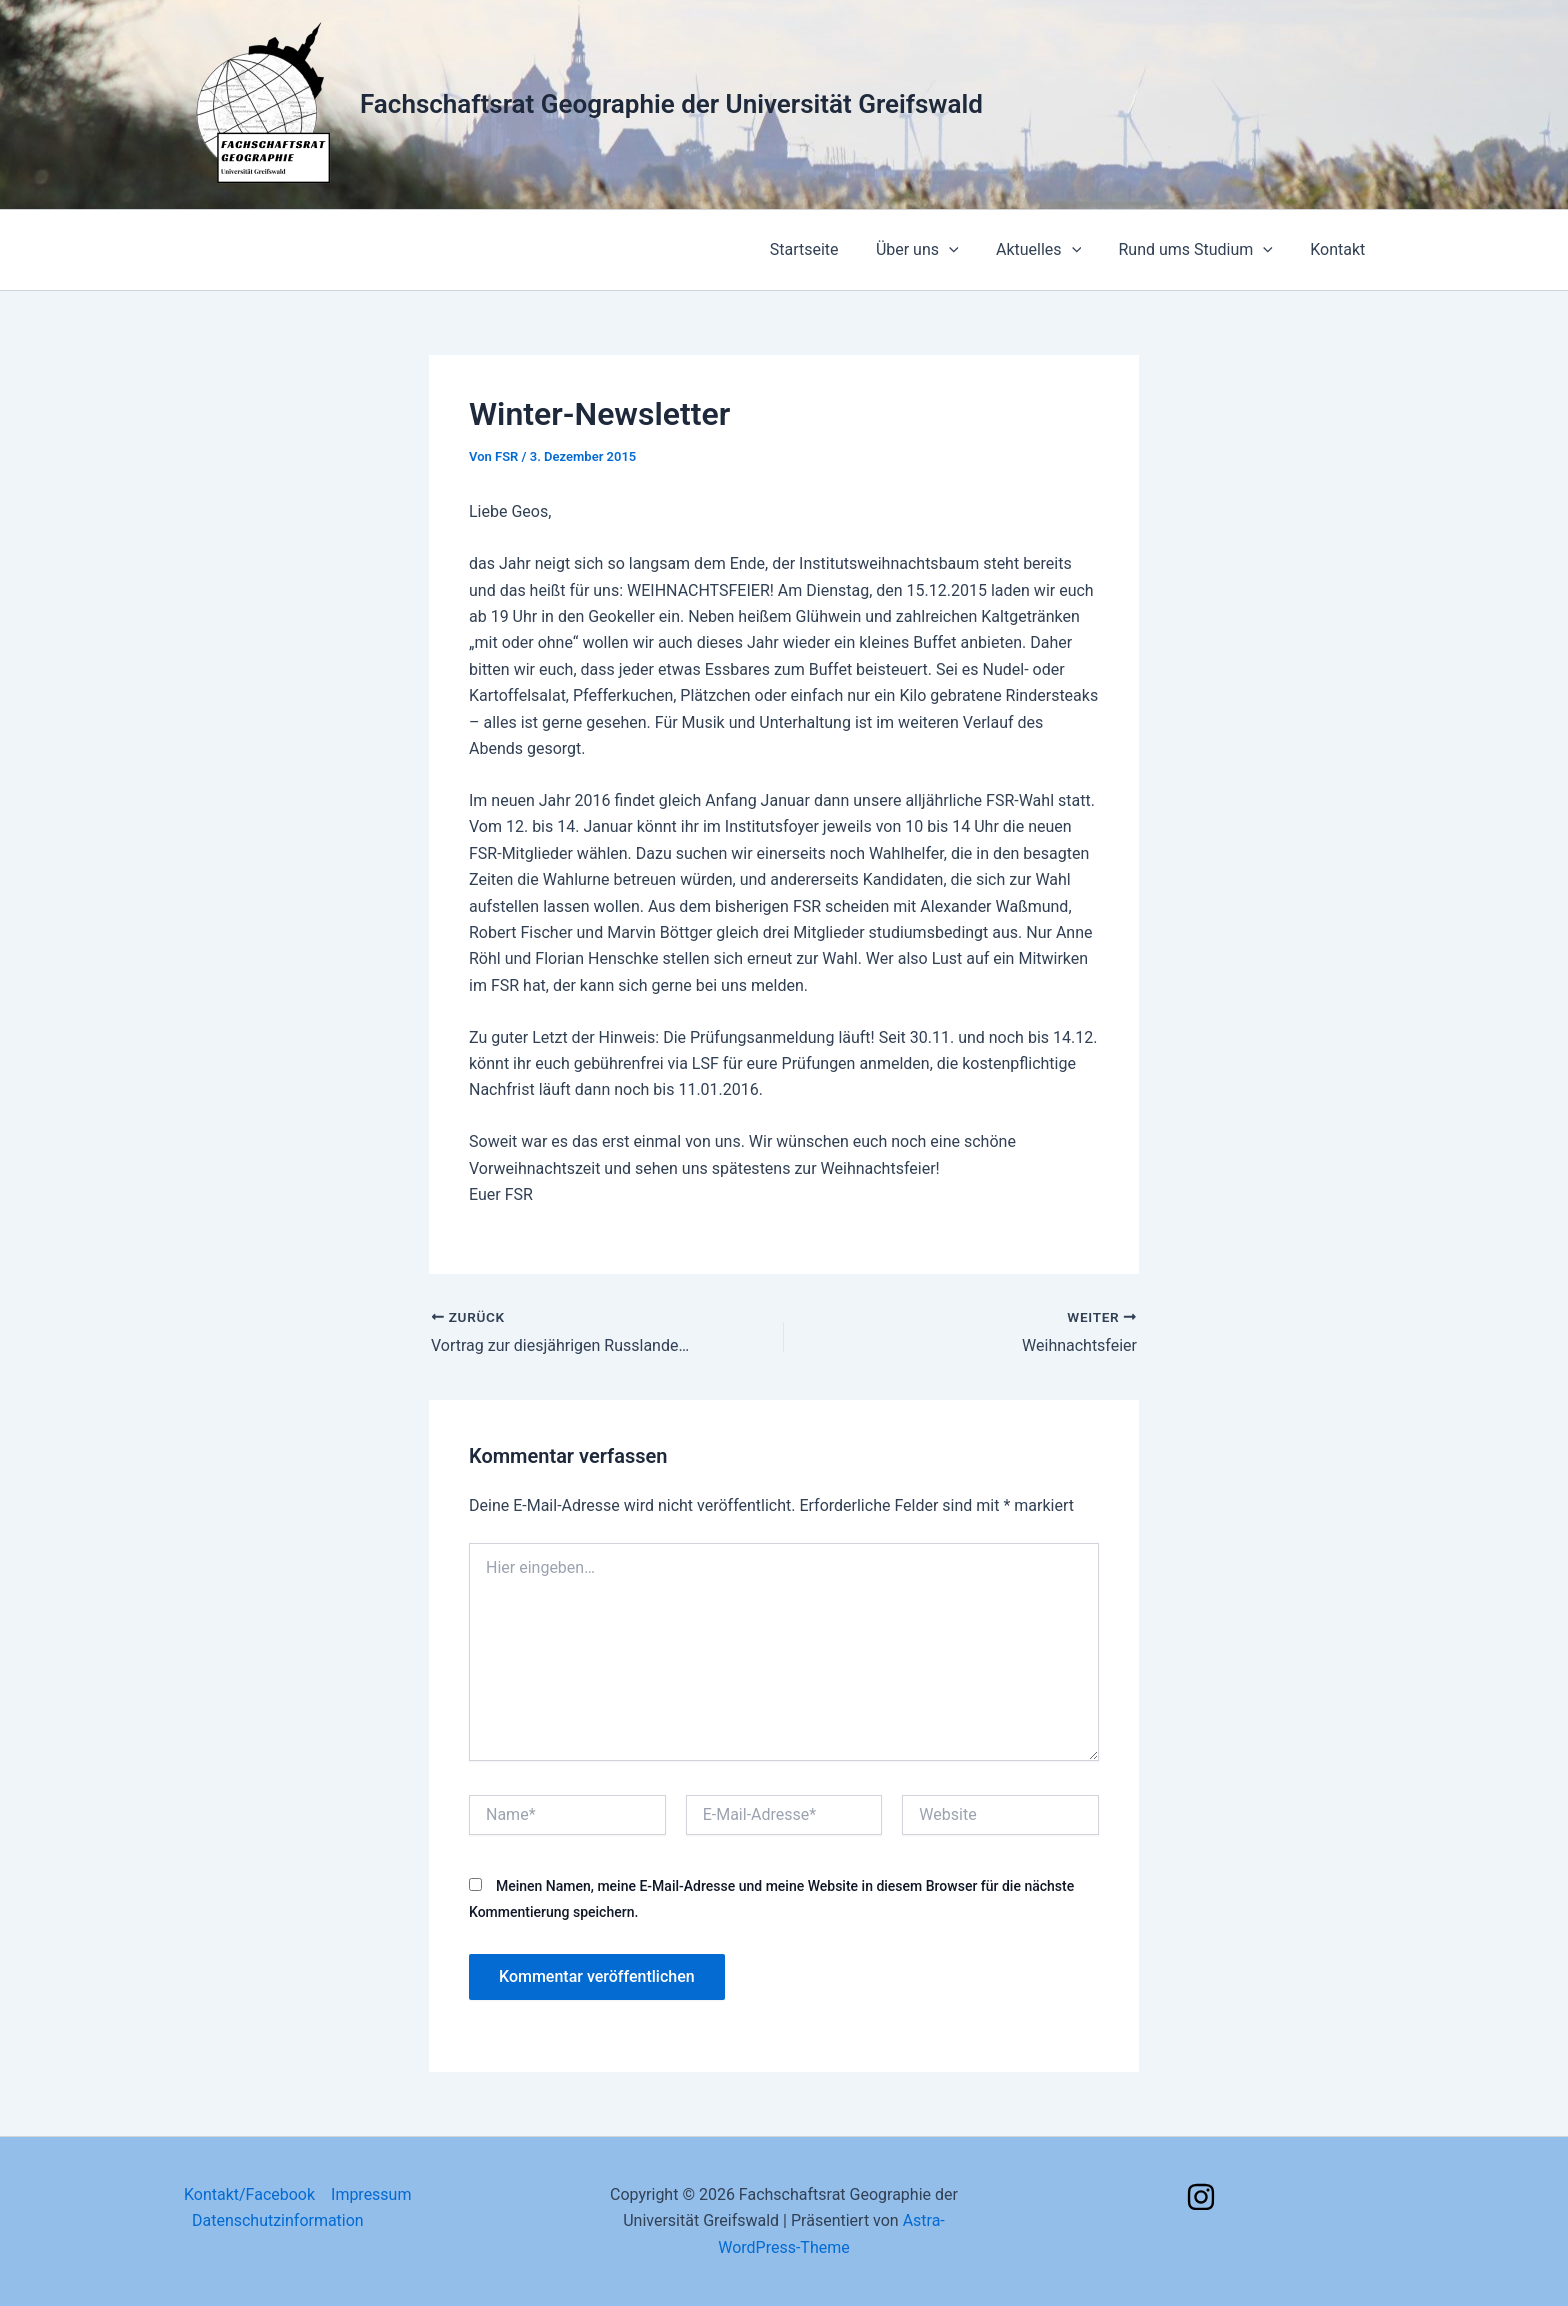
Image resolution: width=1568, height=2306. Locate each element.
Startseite (828, 249)
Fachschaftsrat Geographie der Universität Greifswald (671, 104)
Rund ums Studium (1203, 250)
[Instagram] (1201, 2197)
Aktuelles (1051, 250)
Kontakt (1340, 249)
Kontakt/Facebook (249, 2194)
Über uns (935, 250)
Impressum (371, 2194)
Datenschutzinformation (278, 2220)
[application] (968, 250)
